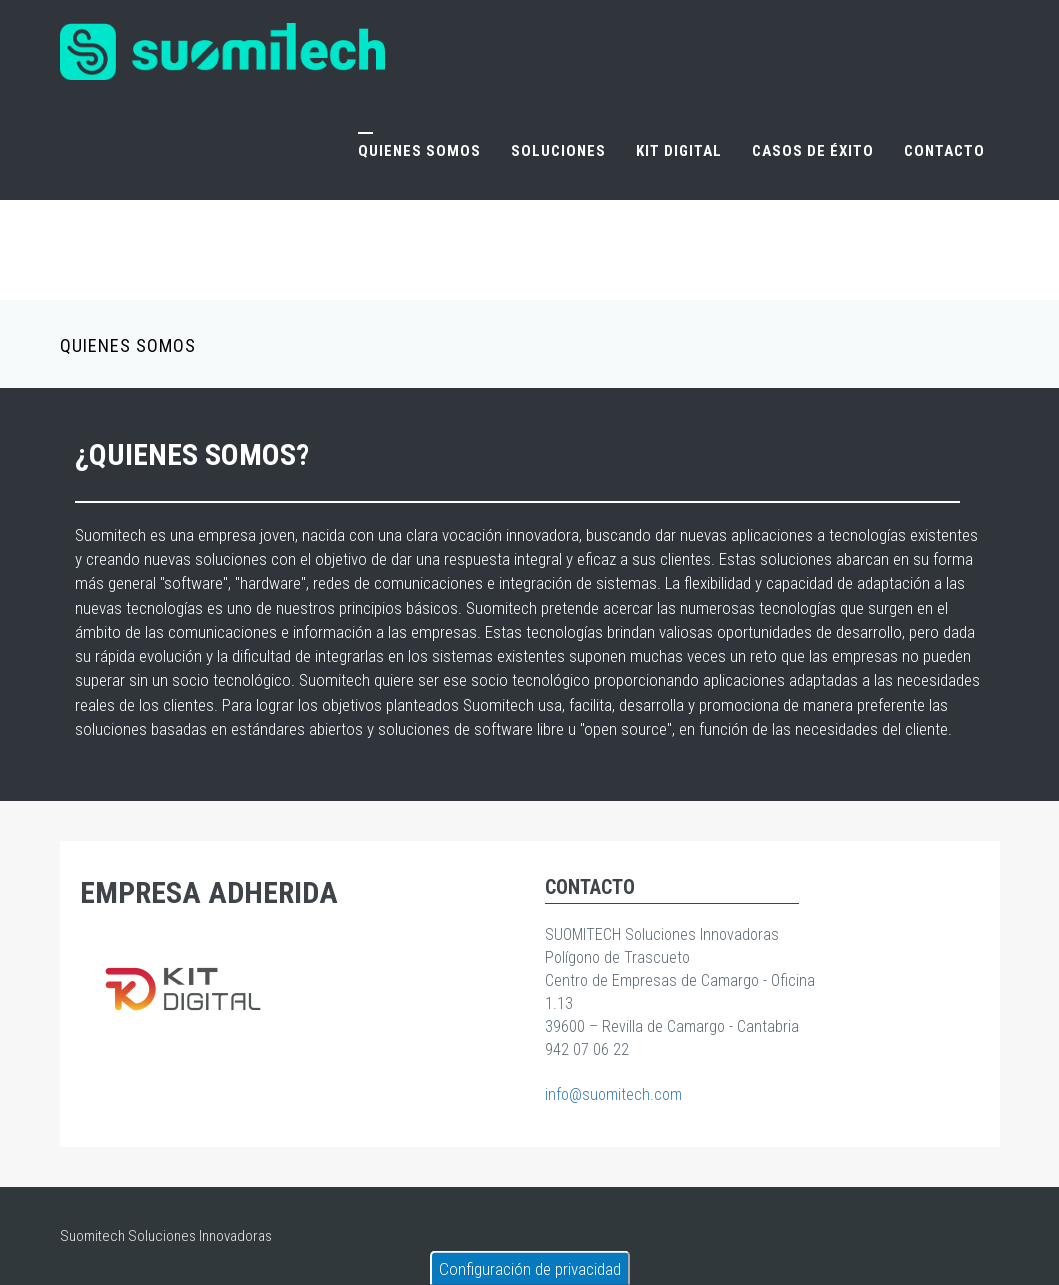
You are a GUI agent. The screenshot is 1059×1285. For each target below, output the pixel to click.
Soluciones (558, 151)
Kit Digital (679, 151)
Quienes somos (419, 151)
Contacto (944, 151)
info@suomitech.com (613, 1094)
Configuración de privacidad (530, 1269)
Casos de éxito (813, 151)
